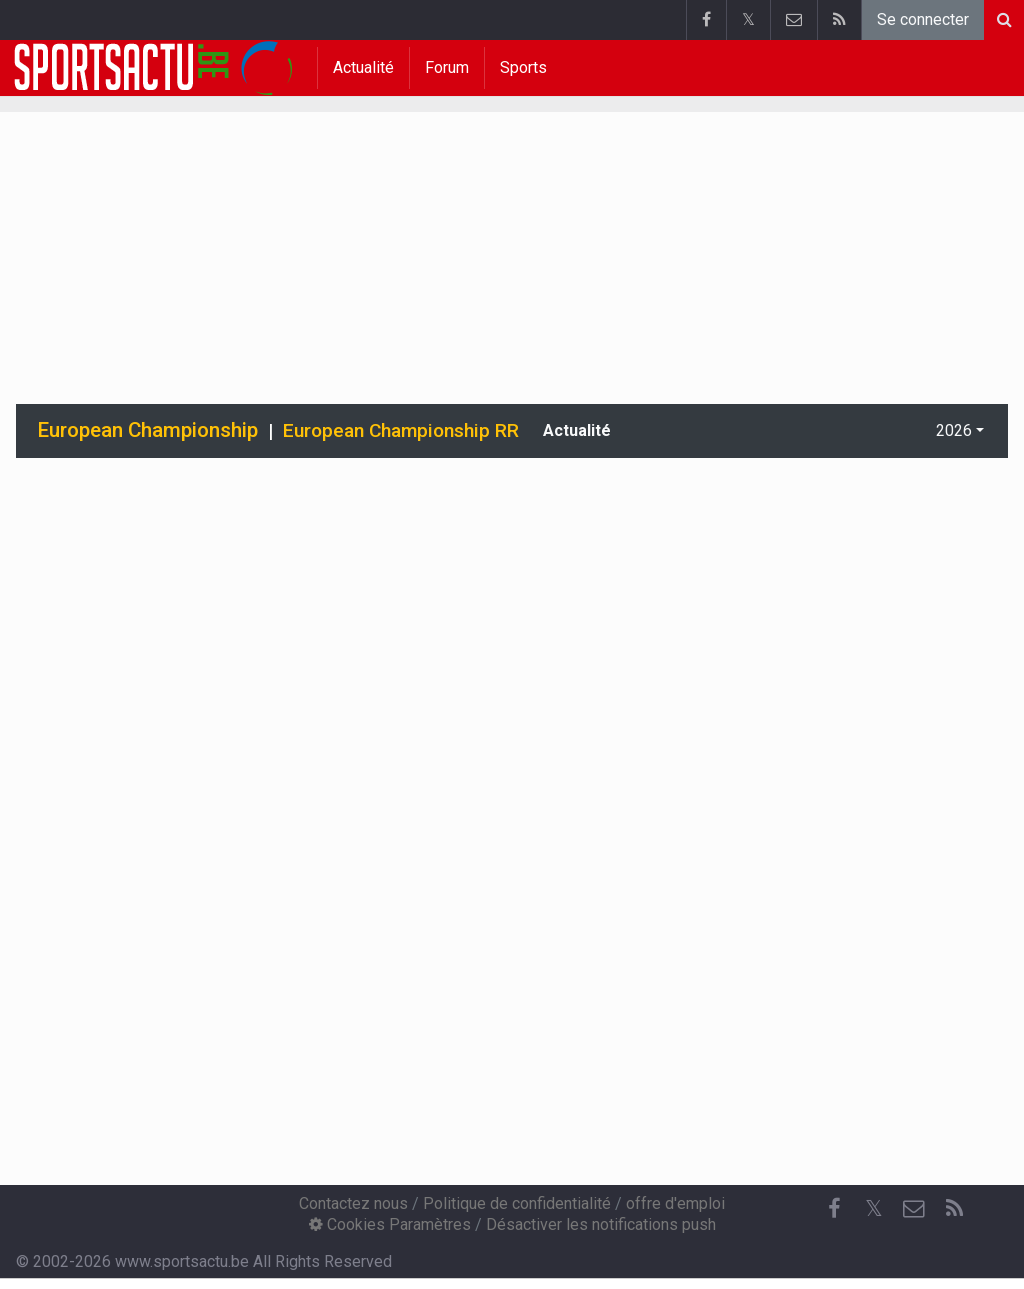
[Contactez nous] (914, 1209)
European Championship (148, 430)
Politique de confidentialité (517, 1203)
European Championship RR (401, 430)
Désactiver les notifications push (601, 1224)
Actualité (363, 67)
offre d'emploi (675, 1203)
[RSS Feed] (954, 1209)
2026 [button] (954, 430)
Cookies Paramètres (390, 1224)
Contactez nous (353, 1203)
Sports (523, 67)
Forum (447, 67)
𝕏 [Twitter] (874, 1208)
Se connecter (923, 19)
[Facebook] (834, 1209)
